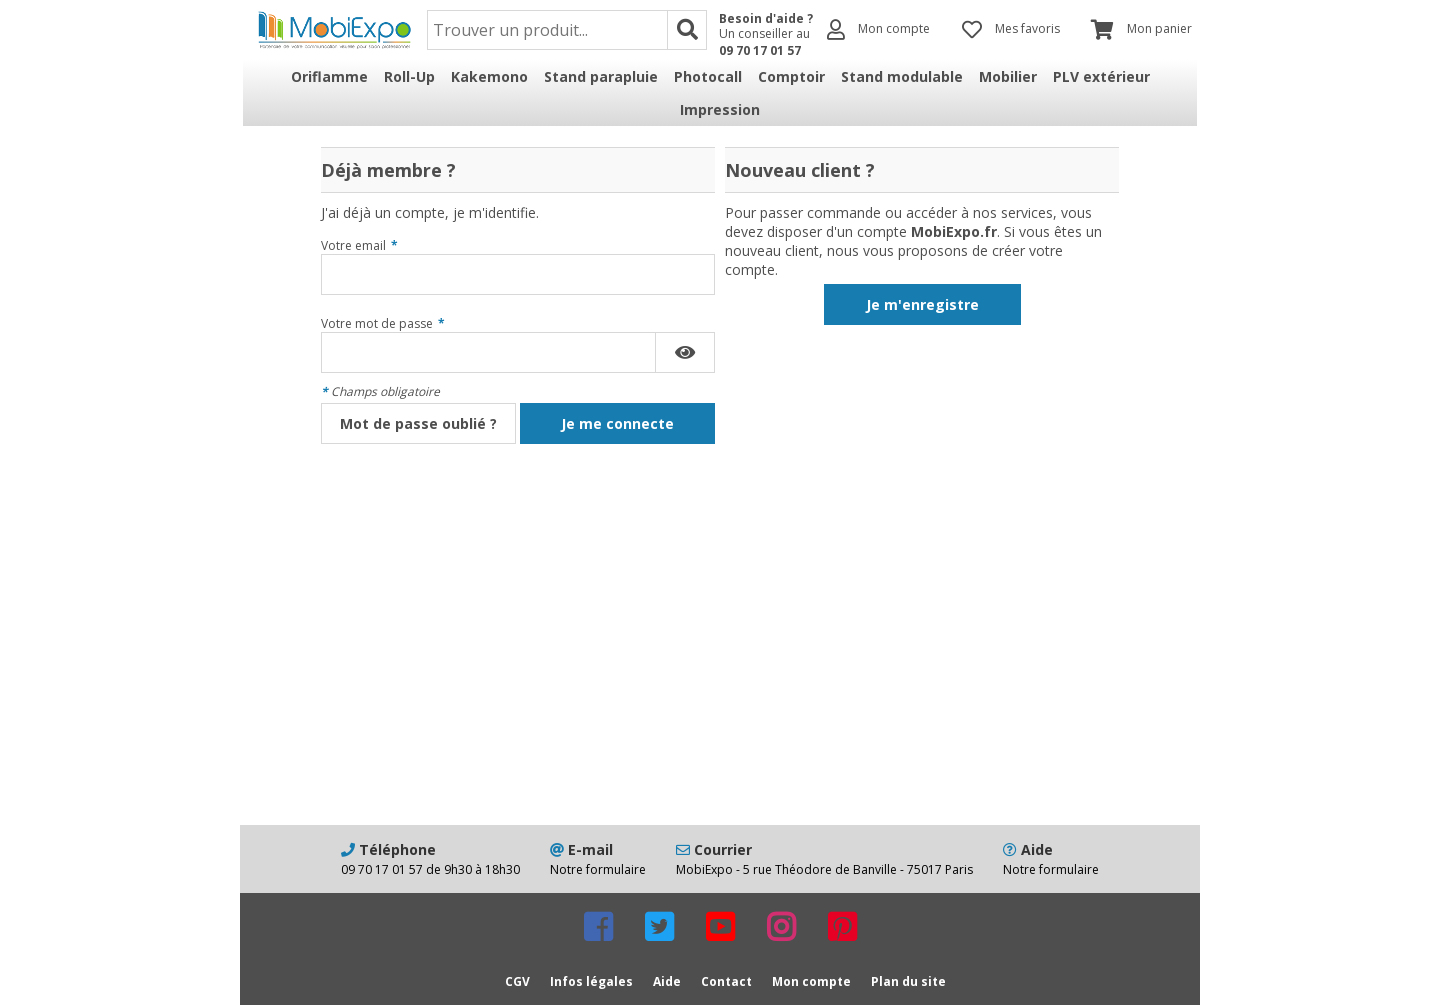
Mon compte (811, 981)
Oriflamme (329, 76)
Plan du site (908, 981)
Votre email (359, 245)
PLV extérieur (1101, 76)
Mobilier (1008, 76)
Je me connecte (617, 423)
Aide (667, 981)
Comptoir (791, 76)
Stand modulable (902, 76)
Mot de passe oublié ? (418, 423)
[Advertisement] (720, 665)
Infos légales (591, 981)
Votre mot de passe (383, 323)
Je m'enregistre (922, 304)
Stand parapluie (601, 76)
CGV (517, 981)
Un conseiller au (766, 42)
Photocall (708, 76)
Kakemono (489, 76)
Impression (720, 109)
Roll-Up (409, 76)
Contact (726, 981)
